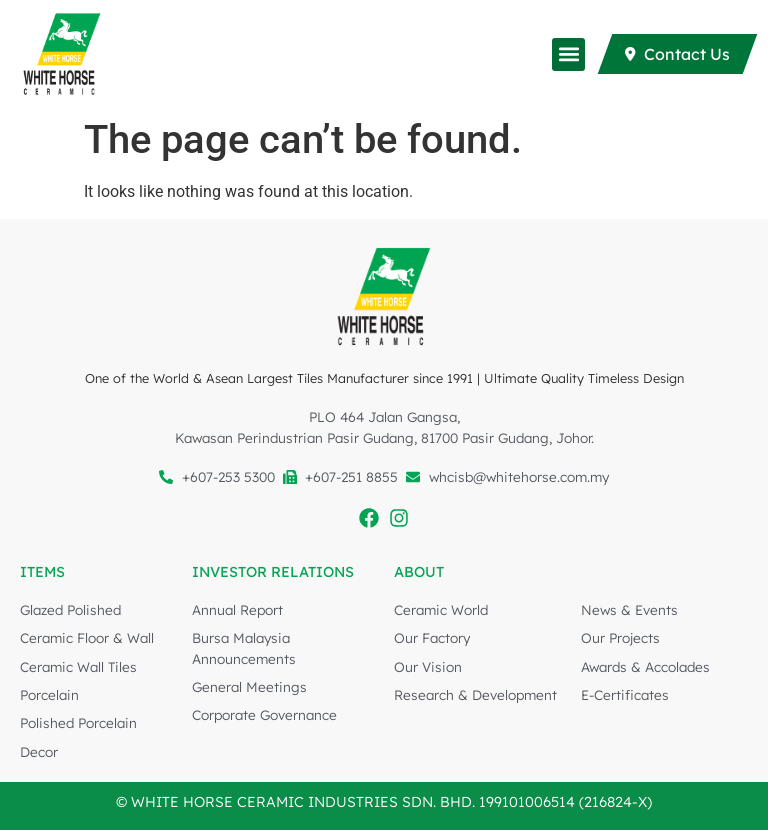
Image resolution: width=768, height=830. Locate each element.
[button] (568, 54)
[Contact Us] (678, 54)
